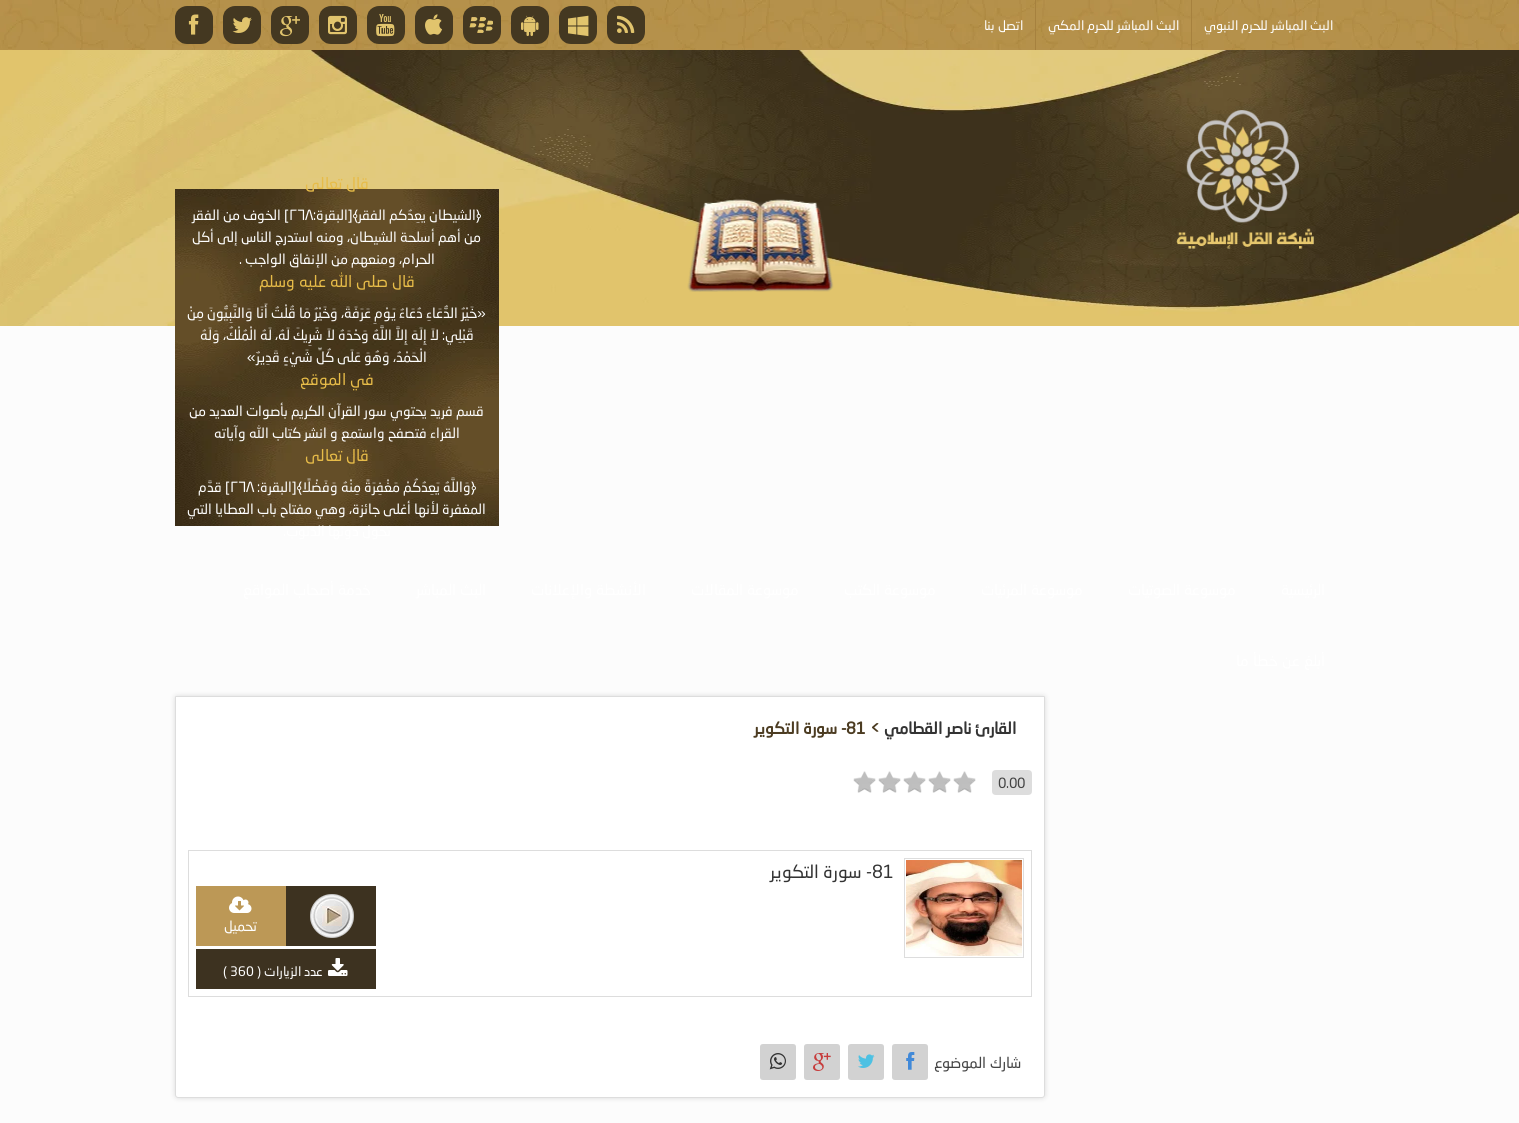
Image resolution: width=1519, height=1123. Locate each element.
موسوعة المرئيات (1032, 589)
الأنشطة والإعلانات (588, 589)
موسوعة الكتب (890, 589)
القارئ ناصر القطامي (950, 727)
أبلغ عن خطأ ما (1280, 660)
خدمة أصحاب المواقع (307, 589)
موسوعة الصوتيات (1182, 589)
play (332, 916)
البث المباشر (451, 589)
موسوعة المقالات (745, 589)
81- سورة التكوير (832, 871)
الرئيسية (1303, 589)
